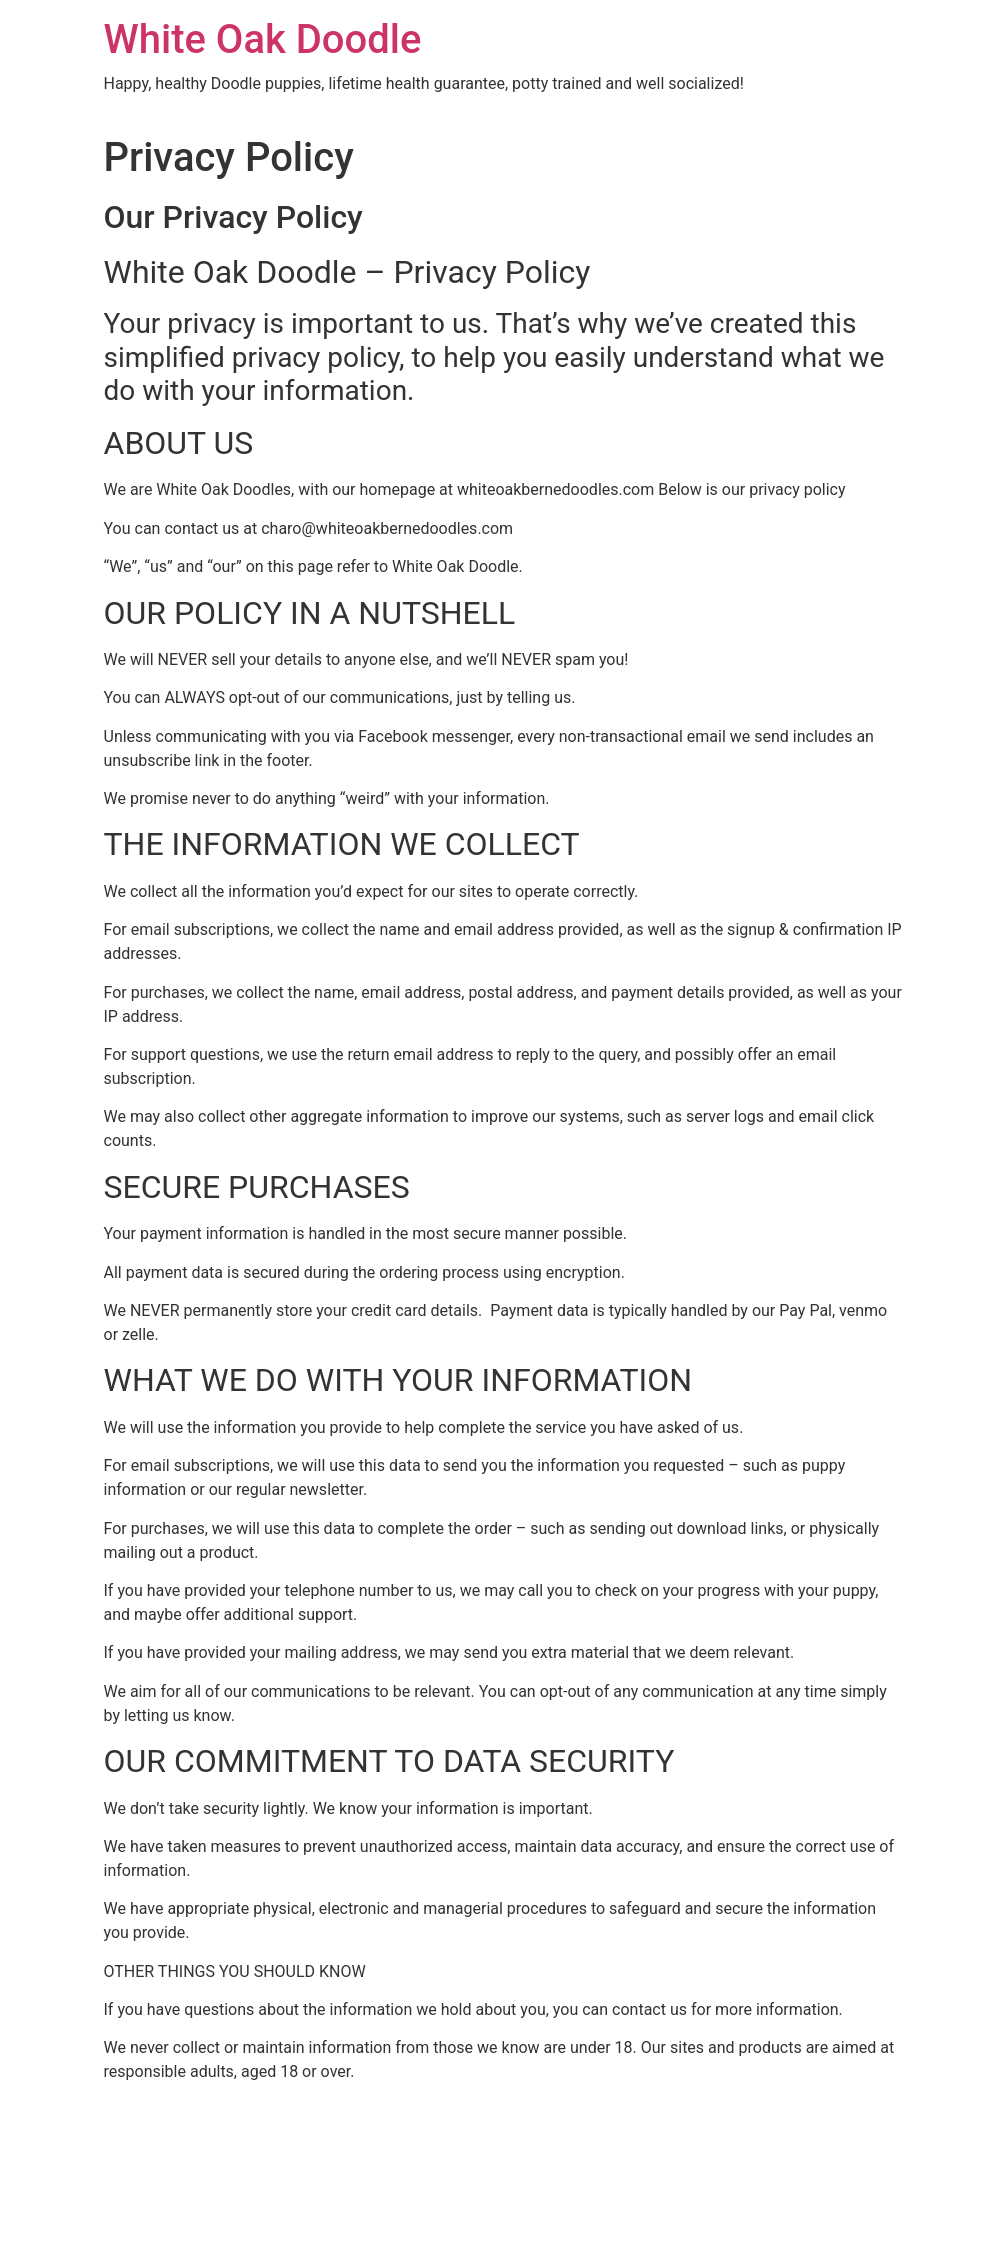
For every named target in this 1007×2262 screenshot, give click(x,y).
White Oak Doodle (263, 39)
